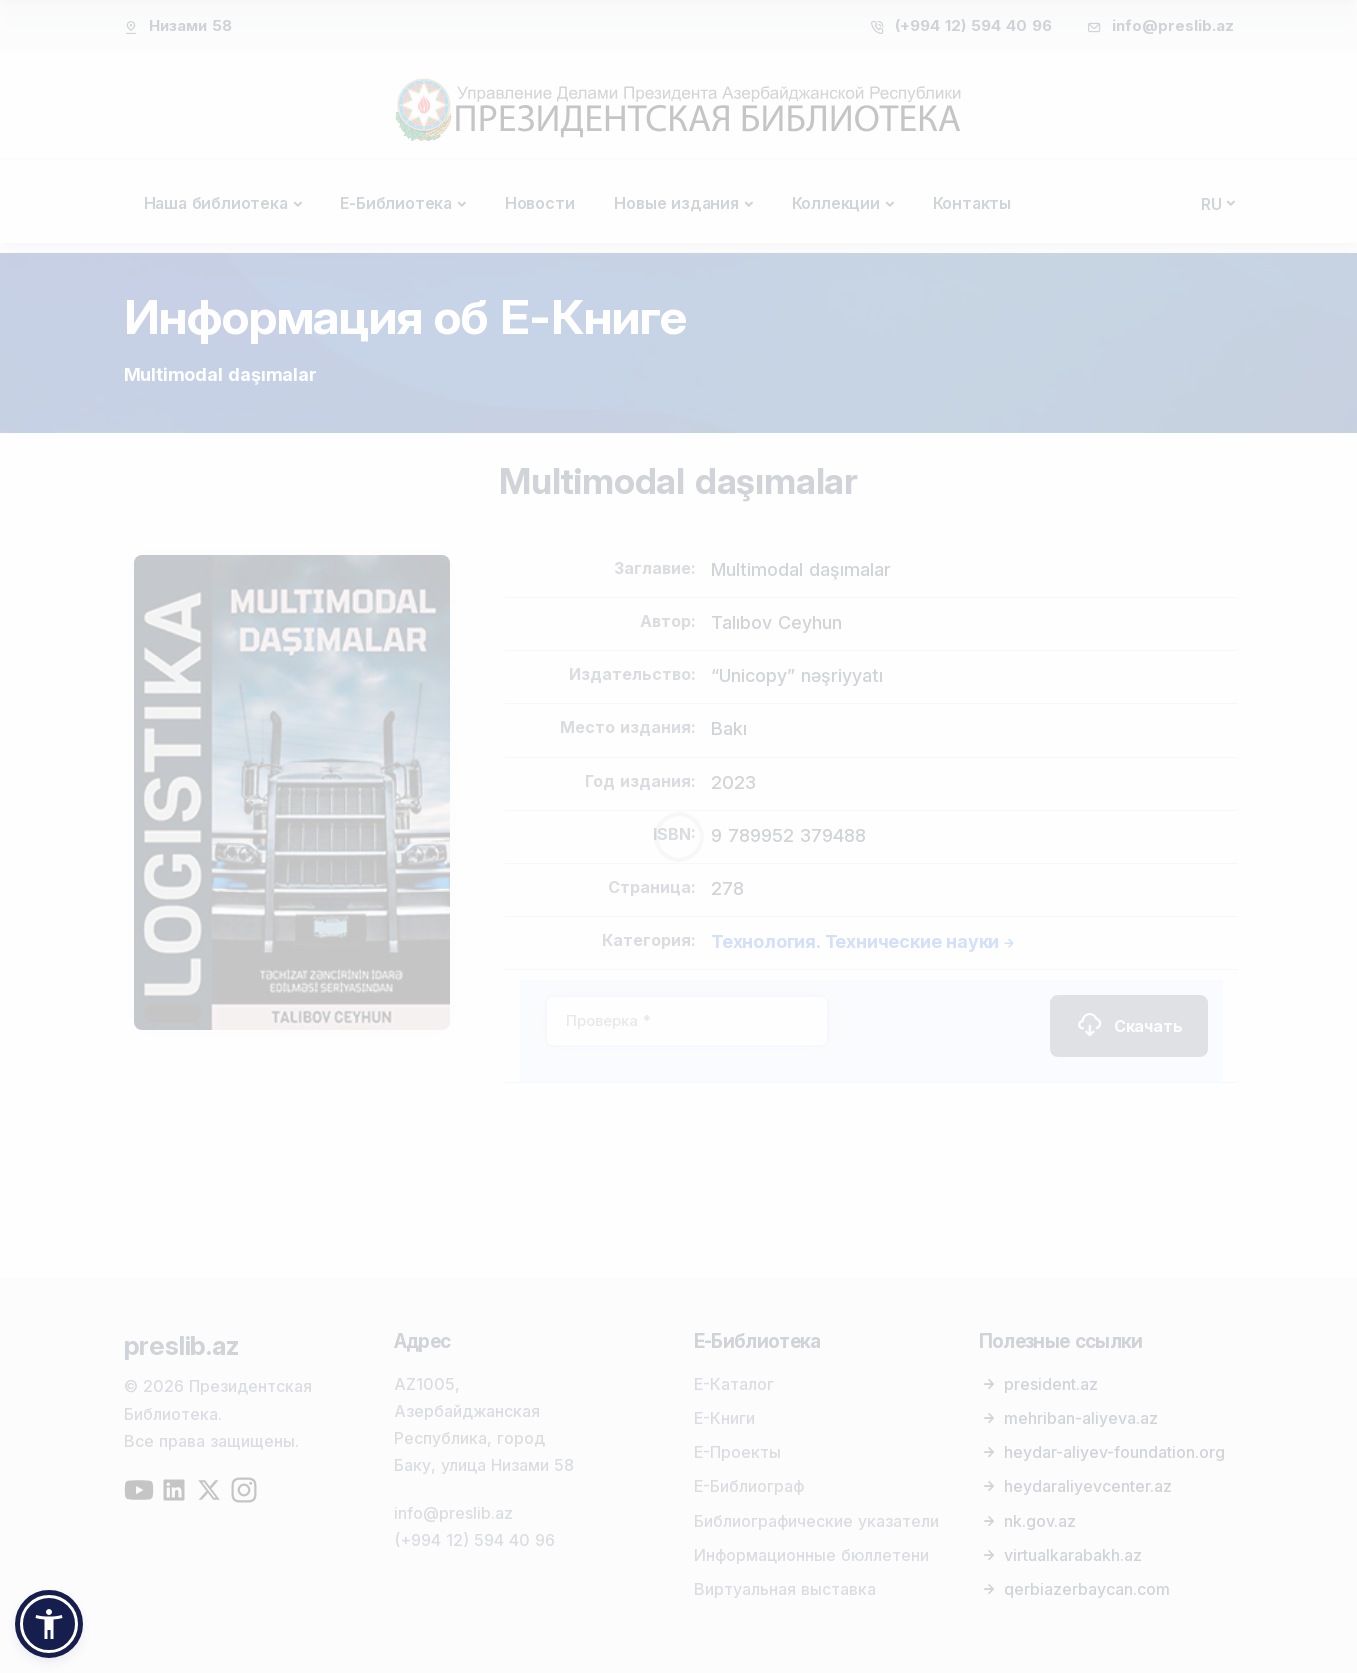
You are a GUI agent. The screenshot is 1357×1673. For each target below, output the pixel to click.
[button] (49, 1624)
